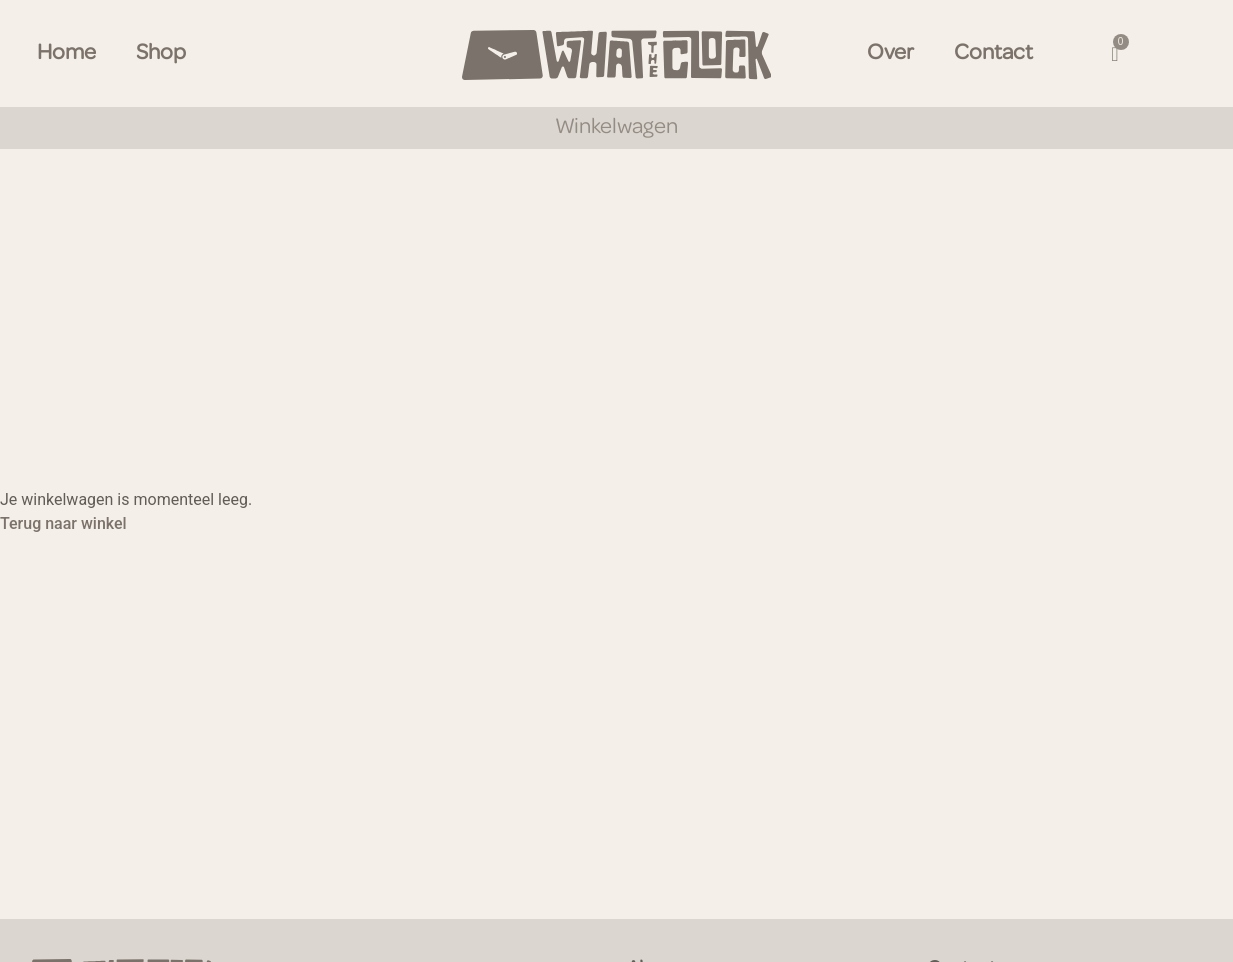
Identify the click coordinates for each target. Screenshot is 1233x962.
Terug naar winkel (63, 523)
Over (890, 53)
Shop (161, 53)
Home (66, 53)
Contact (993, 53)
